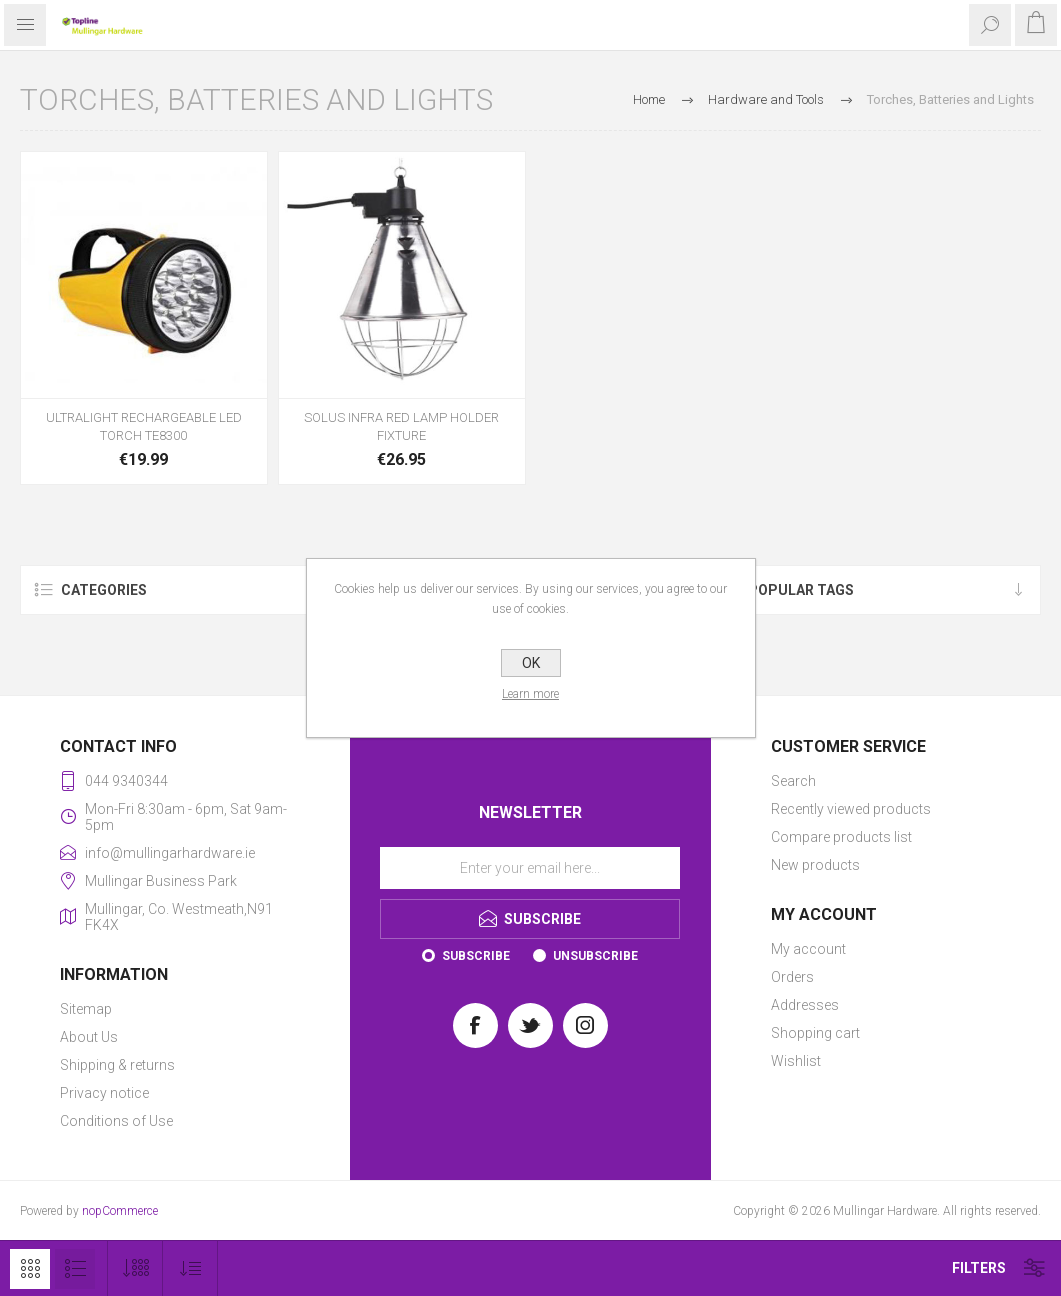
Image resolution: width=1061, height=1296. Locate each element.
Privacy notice (104, 1093)
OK (531, 663)
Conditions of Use (116, 1121)
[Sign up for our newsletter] (530, 868)
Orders (792, 977)
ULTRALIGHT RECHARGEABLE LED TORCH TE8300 (144, 426)
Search (793, 781)
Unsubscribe (595, 956)
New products (815, 865)
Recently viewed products (851, 809)
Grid (30, 1269)
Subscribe (476, 956)
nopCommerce (120, 1211)
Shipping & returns (117, 1065)
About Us (89, 1037)
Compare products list (841, 837)
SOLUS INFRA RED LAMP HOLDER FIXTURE (401, 426)
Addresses (805, 1005)
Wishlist (796, 1061)
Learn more (530, 694)
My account (808, 949)
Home (649, 99)
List (75, 1269)
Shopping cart (815, 1033)
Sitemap (86, 1009)
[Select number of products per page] (135, 1268)
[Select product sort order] (190, 1268)
